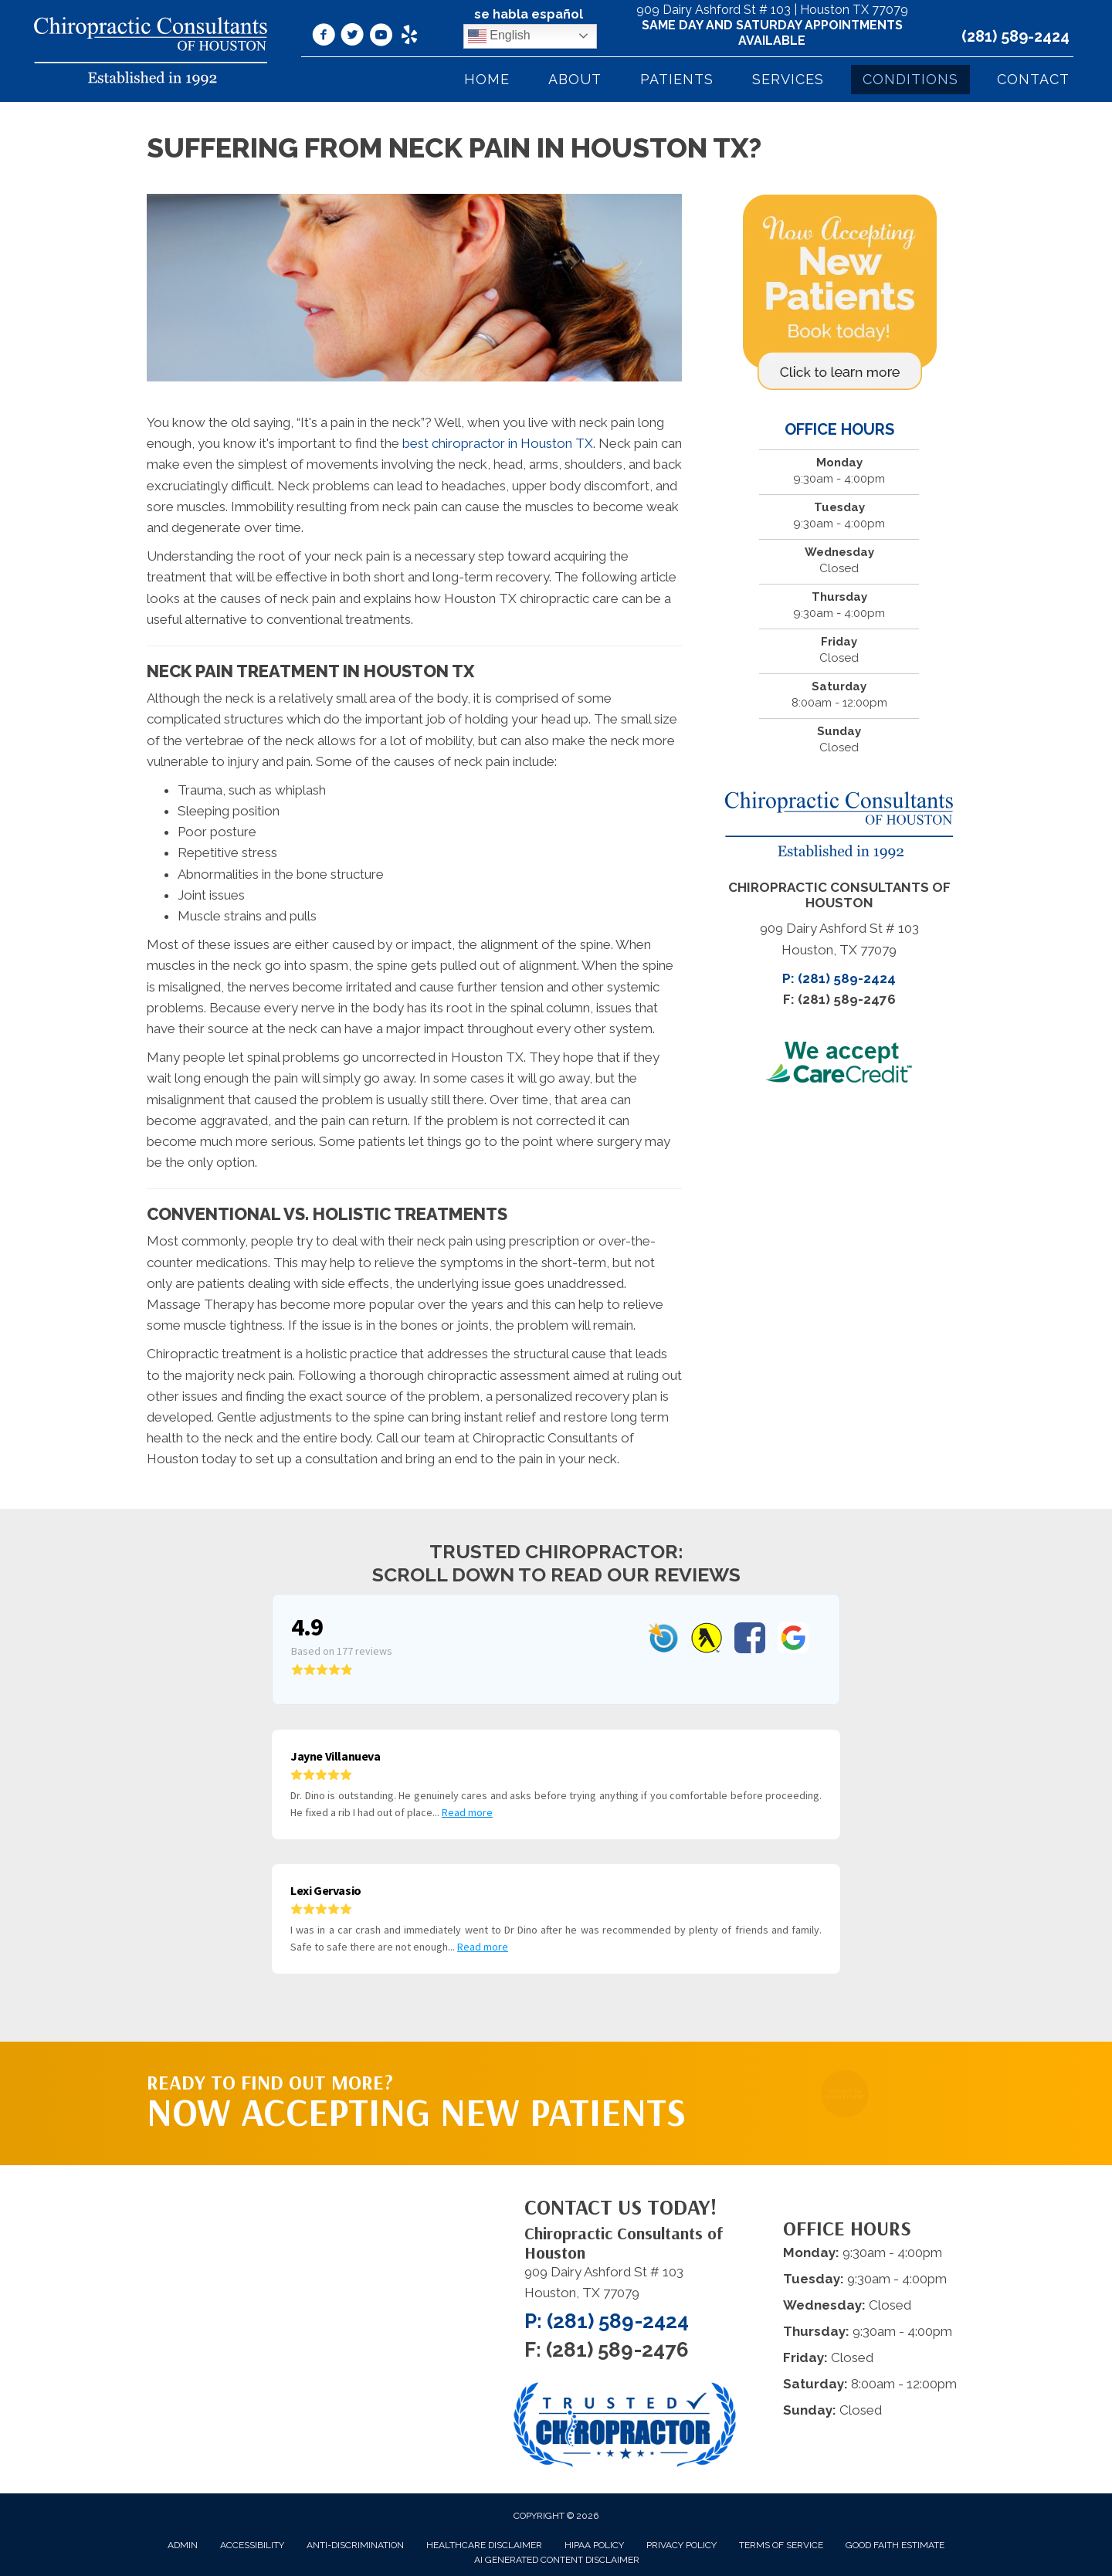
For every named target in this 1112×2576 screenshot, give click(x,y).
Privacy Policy (681, 2545)
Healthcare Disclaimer (484, 2545)
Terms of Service (781, 2545)
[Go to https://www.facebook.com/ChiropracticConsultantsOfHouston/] (323, 37)
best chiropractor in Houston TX (497, 443)
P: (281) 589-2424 (839, 978)
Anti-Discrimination (355, 2545)
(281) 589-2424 (1015, 36)
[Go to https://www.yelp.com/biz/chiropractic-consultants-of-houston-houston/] (409, 36)
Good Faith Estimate (895, 2545)
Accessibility (252, 2545)
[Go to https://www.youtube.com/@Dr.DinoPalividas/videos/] (380, 37)
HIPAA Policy (594, 2545)
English (499, 36)
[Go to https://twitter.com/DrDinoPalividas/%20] (352, 37)
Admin (183, 2545)
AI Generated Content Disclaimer (556, 2559)
